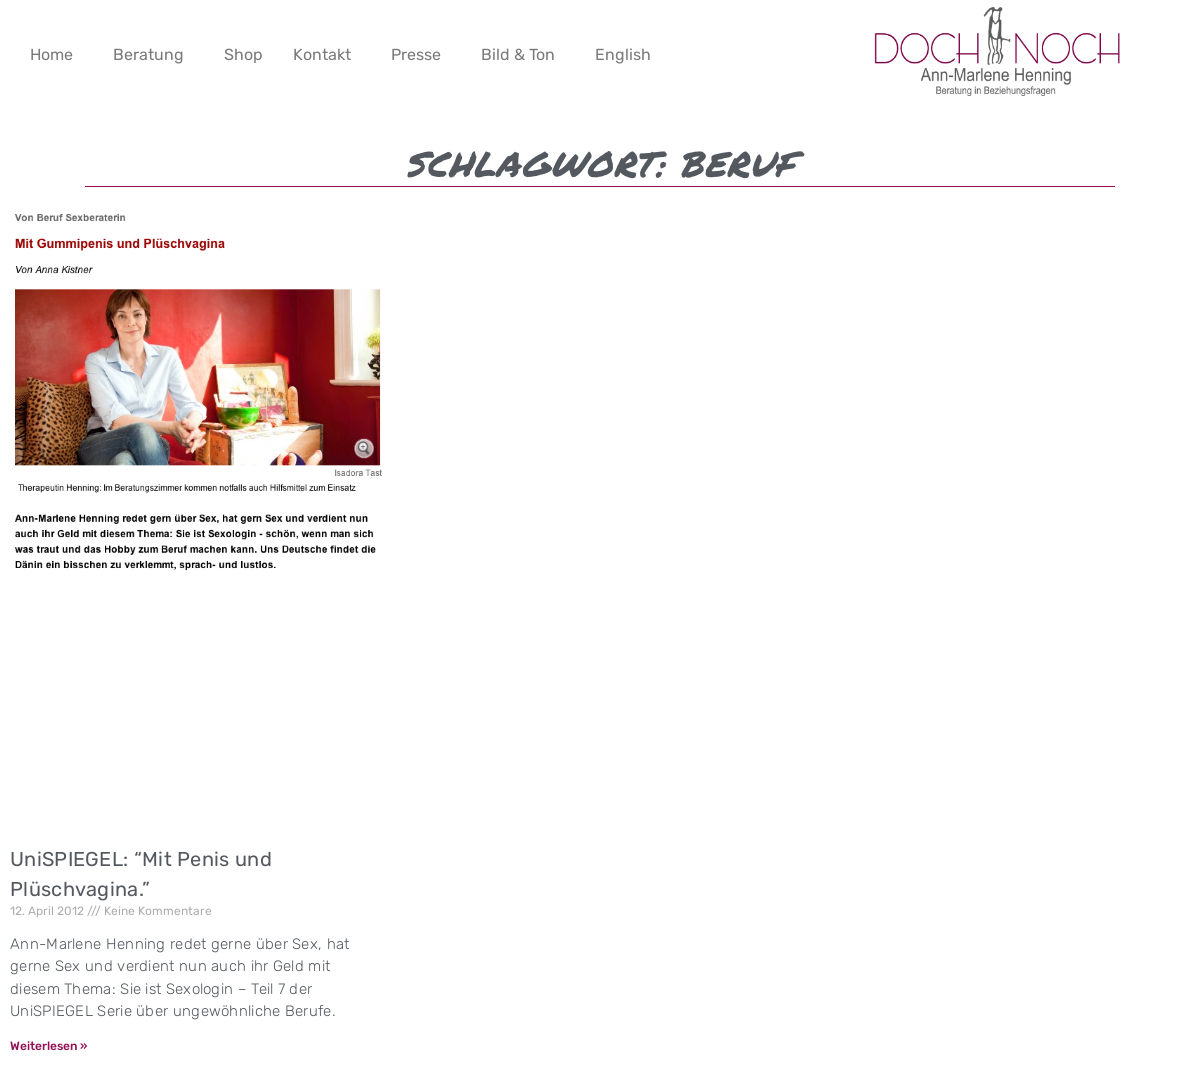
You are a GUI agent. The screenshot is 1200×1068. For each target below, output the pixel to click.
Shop (243, 54)
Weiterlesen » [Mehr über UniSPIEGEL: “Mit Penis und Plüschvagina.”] (48, 1046)
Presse (416, 54)
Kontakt (322, 54)
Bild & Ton (518, 54)
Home (51, 54)
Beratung (148, 54)
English (623, 54)
